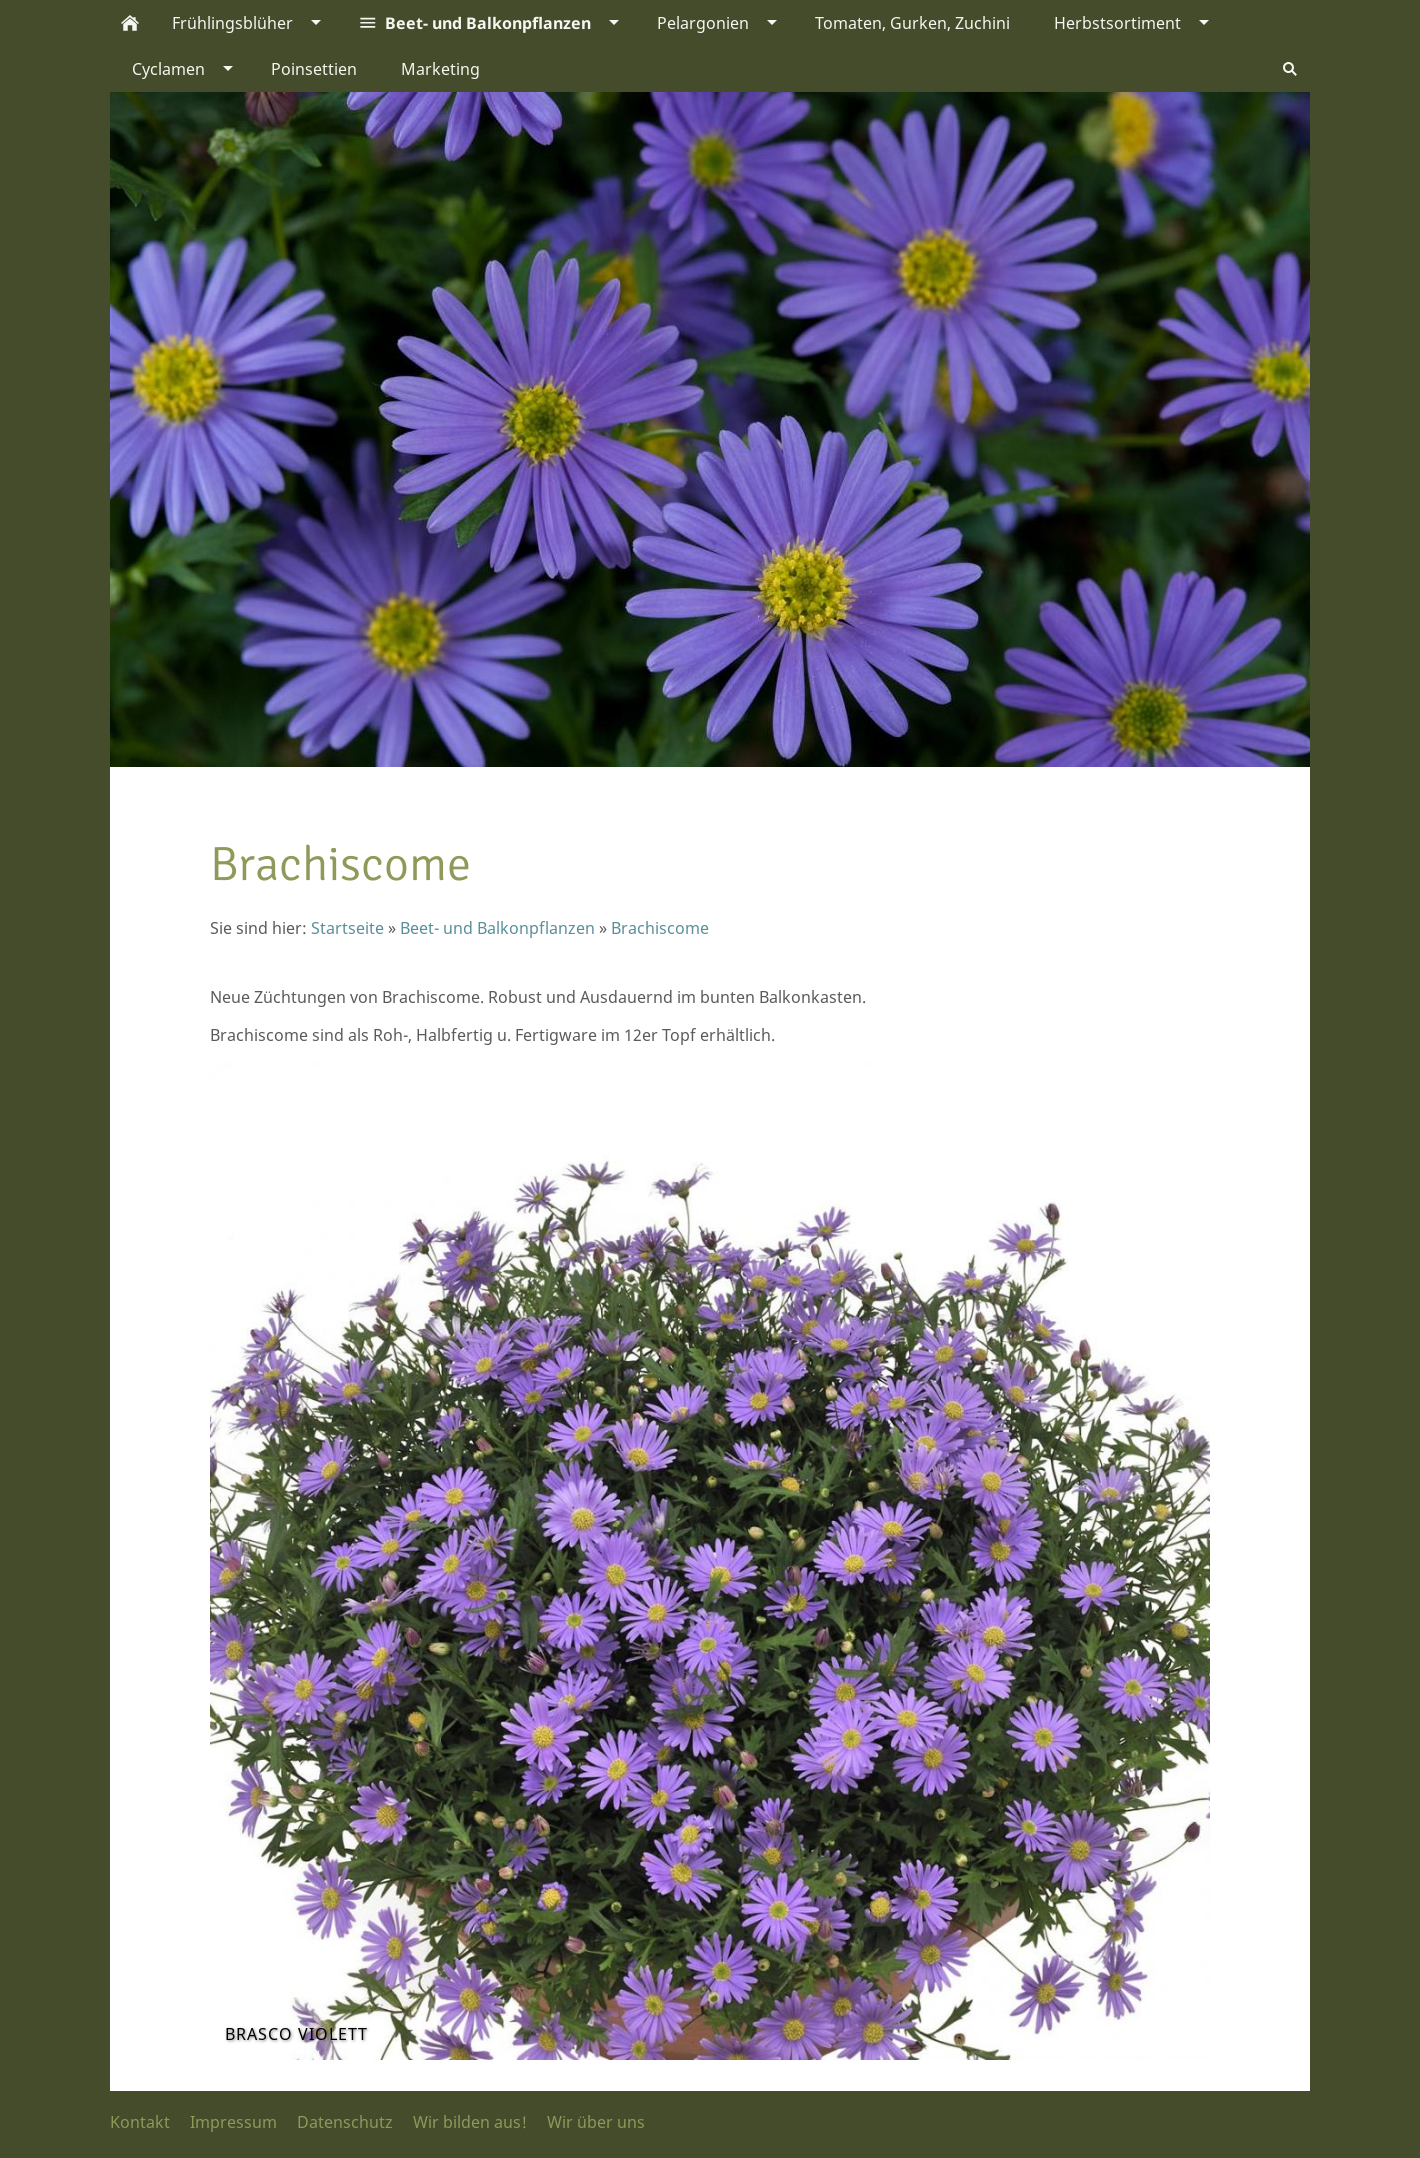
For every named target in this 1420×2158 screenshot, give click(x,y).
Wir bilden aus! (470, 2122)
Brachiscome (660, 928)
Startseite (347, 928)
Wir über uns (596, 2122)
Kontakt (140, 2122)
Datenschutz (345, 2122)
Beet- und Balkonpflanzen (497, 928)
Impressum (233, 2122)
